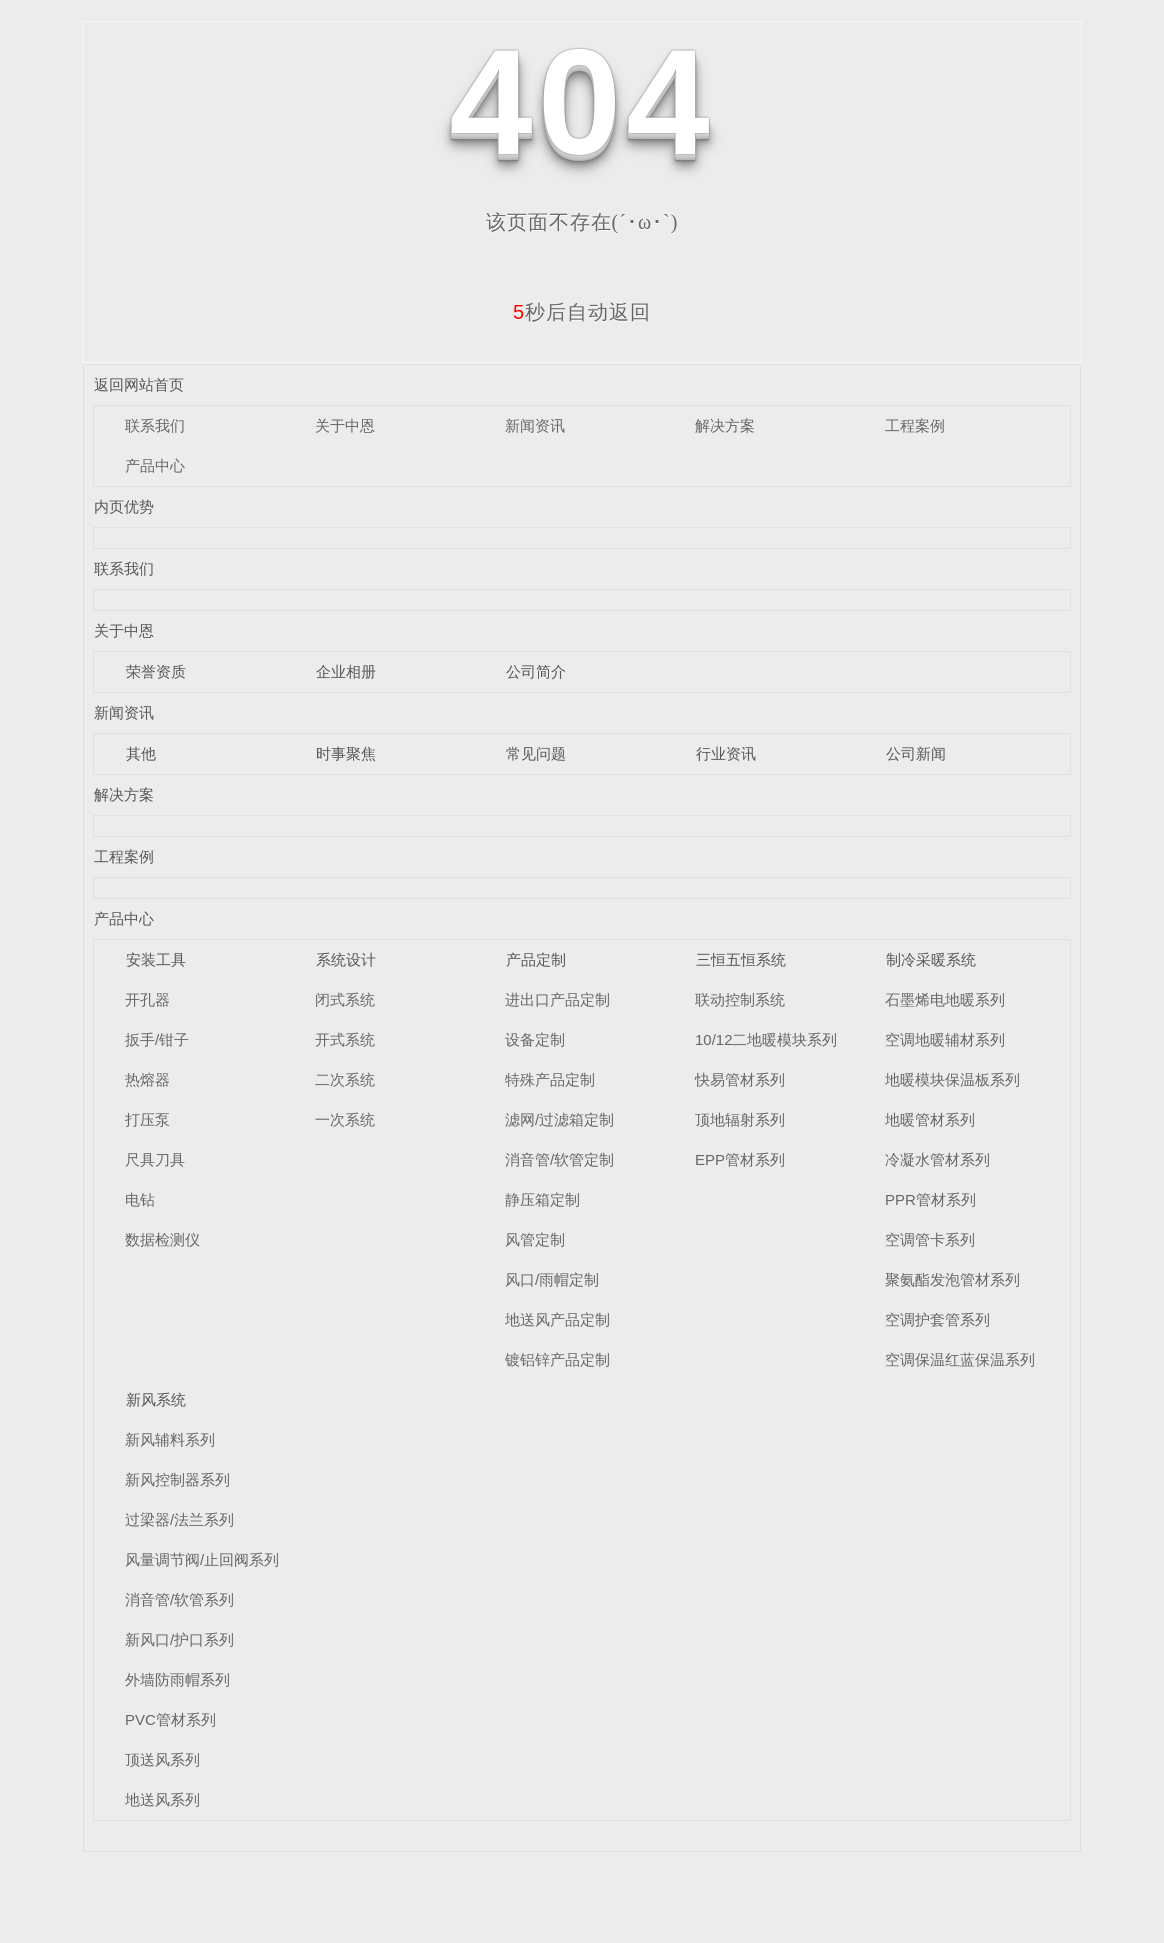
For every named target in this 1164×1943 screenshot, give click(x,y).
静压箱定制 (542, 1199)
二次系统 (345, 1079)
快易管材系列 (740, 1079)
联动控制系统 (740, 999)
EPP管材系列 (740, 1159)
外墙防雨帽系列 (177, 1679)
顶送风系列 (162, 1759)
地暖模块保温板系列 (952, 1079)
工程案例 (915, 425)
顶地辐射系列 (740, 1119)
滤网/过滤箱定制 (559, 1119)
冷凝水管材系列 (937, 1159)
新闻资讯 (535, 425)
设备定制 (535, 1039)
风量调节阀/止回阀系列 (202, 1559)
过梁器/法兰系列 (179, 1519)
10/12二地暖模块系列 (766, 1039)
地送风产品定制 (557, 1319)
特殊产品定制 (550, 1079)
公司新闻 (916, 753)
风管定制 (535, 1239)
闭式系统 (345, 999)
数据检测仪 (162, 1239)
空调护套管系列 (937, 1319)
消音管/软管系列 (179, 1599)
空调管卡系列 (930, 1239)
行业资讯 (726, 753)
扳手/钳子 (157, 1039)
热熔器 (147, 1079)
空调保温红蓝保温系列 (960, 1359)
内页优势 (124, 506)
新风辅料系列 (170, 1439)
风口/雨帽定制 (552, 1279)
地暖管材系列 (930, 1119)
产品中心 (155, 465)
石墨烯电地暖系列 (945, 999)
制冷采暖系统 (931, 959)
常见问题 (536, 753)
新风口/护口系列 (179, 1639)
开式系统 (345, 1039)
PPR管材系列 (930, 1199)
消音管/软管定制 (559, 1159)
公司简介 (536, 671)
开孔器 (147, 999)
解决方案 (725, 425)
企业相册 (346, 671)
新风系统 (156, 1399)
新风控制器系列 (177, 1479)
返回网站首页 (139, 384)
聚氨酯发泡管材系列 (952, 1279)
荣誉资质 (156, 671)
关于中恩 (345, 425)
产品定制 (536, 959)
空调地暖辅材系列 (945, 1039)
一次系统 (345, 1119)
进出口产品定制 (557, 999)
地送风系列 (162, 1799)
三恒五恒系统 (741, 959)
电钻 (140, 1199)
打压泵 (147, 1119)
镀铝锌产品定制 (557, 1359)
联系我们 (155, 425)
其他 (141, 753)
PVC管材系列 (170, 1719)
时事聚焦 (346, 753)
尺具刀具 (155, 1159)
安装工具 (156, 959)
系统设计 (346, 959)
